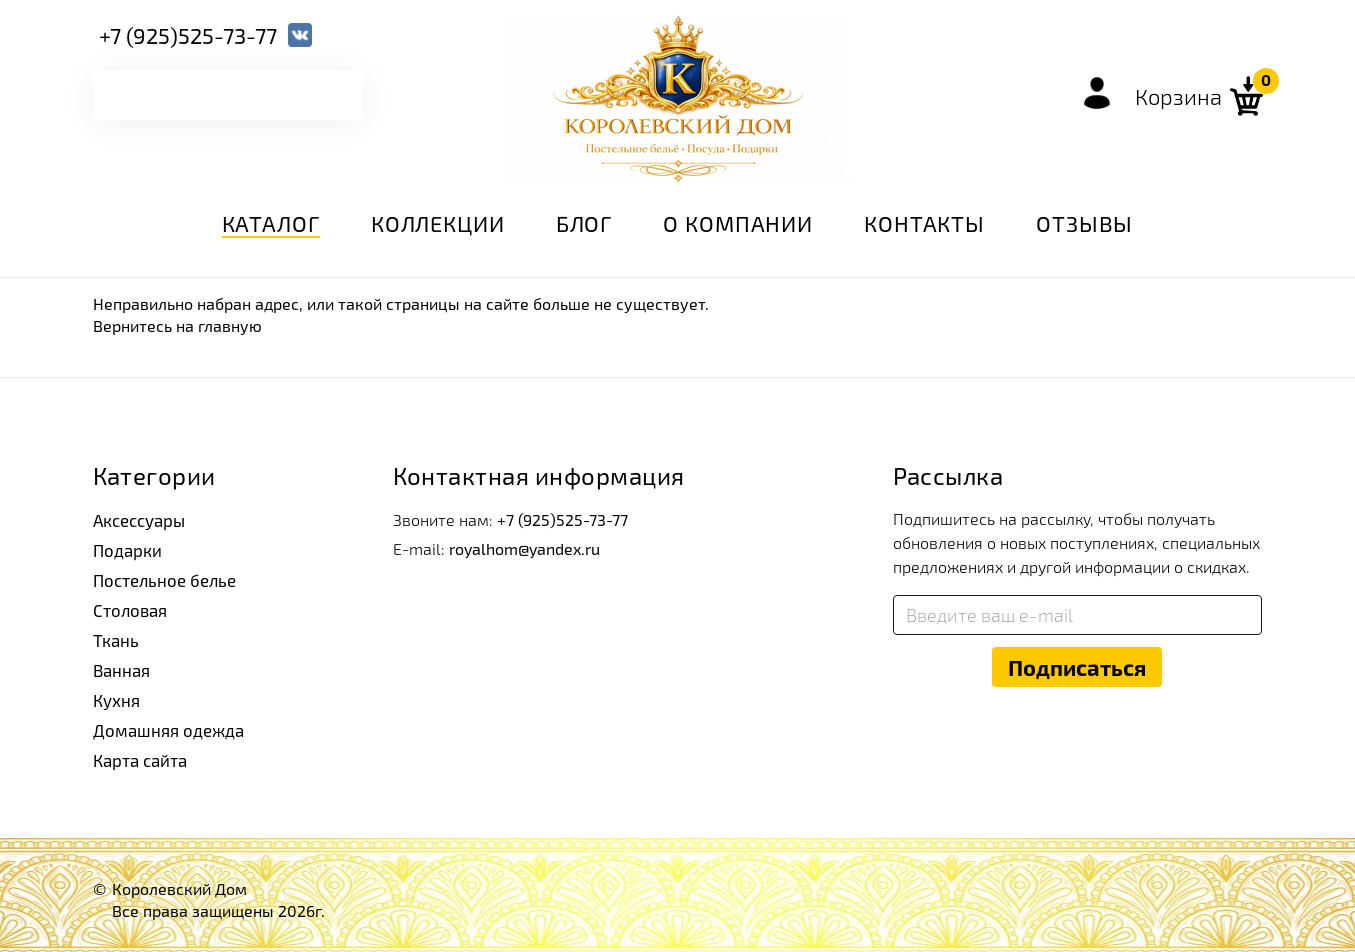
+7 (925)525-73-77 (188, 34)
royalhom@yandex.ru (524, 548)
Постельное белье (161, 577)
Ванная (120, 664)
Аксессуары (138, 519)
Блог (584, 223)
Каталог (271, 223)
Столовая (128, 606)
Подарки (125, 548)
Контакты (924, 223)
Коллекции (438, 223)
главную (230, 325)
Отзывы (1084, 223)
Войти (1097, 93)
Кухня (116, 693)
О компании (738, 223)
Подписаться (1077, 667)
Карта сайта (139, 751)
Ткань (114, 635)
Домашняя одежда (164, 722)
